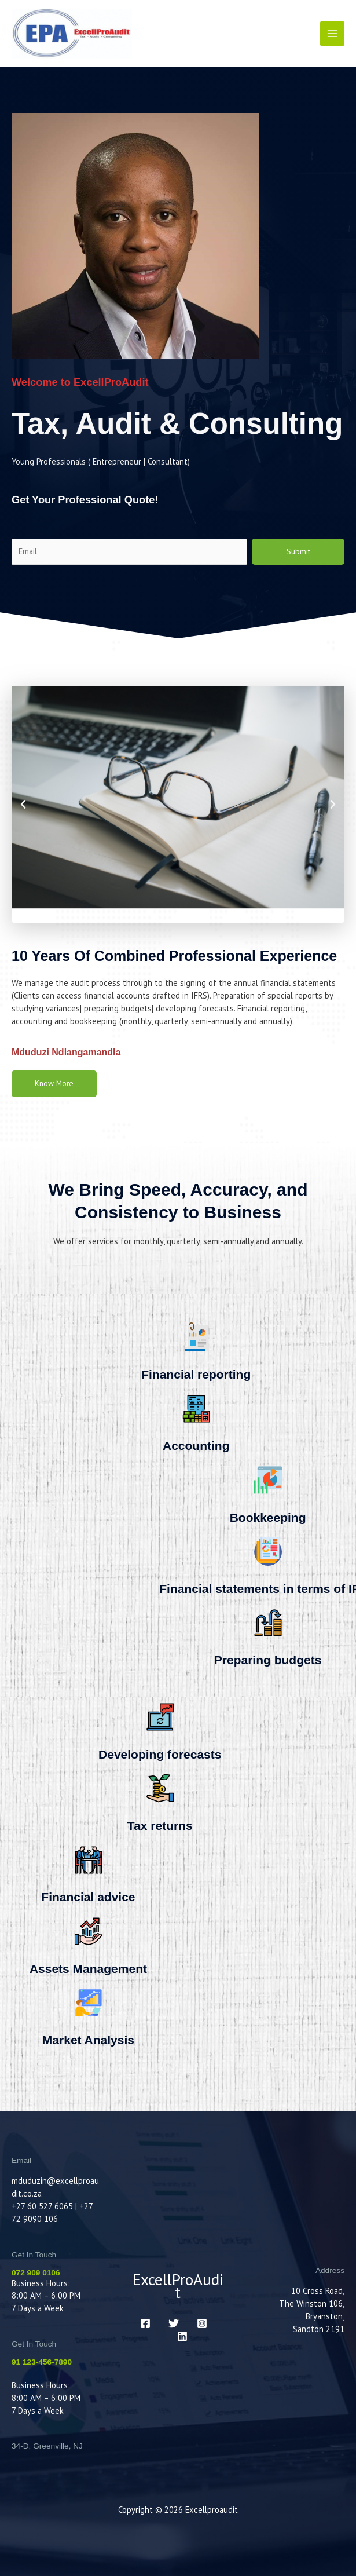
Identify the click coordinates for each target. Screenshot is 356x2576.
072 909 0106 (36, 2272)
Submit (298, 551)
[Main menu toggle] (332, 33)
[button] (23, 804)
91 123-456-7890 (42, 2362)
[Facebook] (145, 2323)
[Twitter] (173, 2323)
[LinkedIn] (182, 2336)
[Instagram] (202, 2323)
